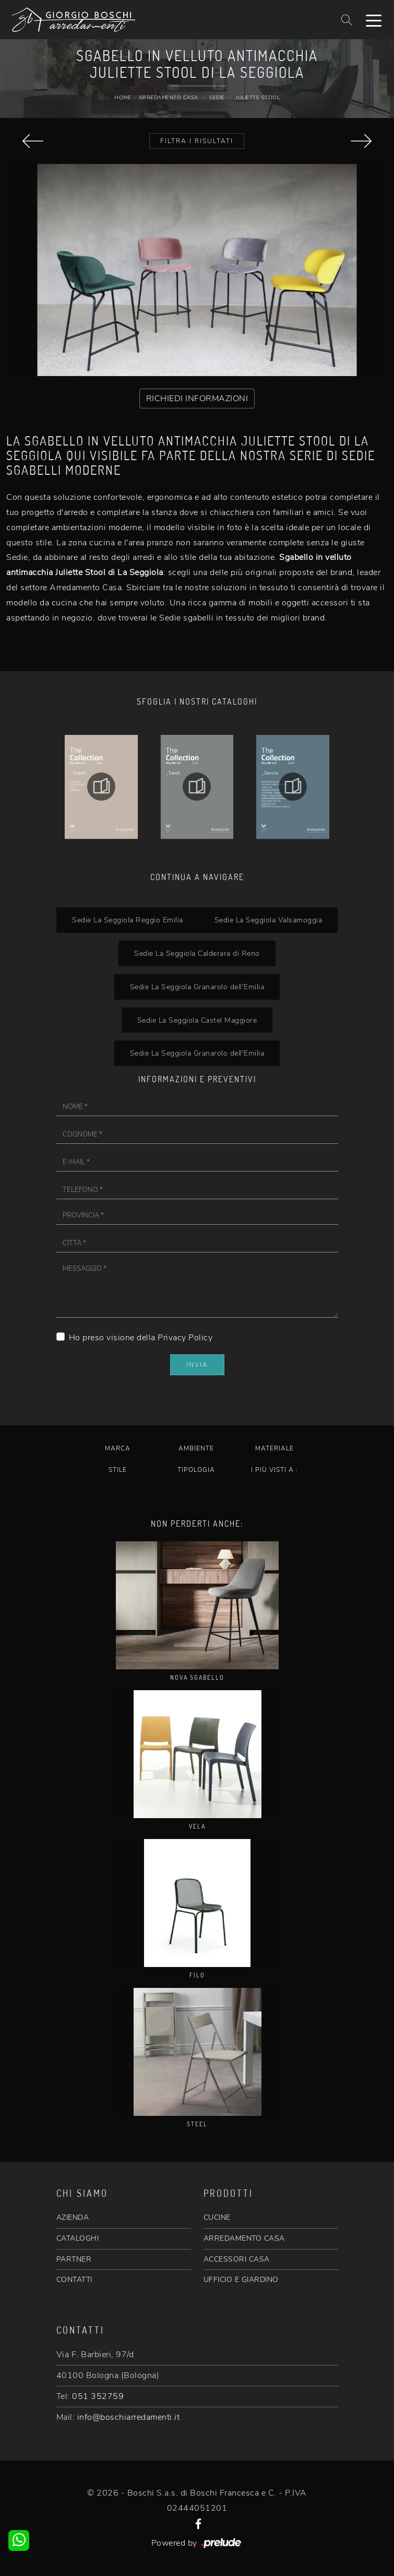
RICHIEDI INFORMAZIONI (197, 398)
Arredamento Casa (168, 97)
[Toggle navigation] (374, 20)
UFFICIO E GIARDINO (241, 2280)
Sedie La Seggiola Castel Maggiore (197, 1020)
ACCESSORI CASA (237, 2259)
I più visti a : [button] (274, 1470)
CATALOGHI (77, 2238)
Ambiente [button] (196, 1448)
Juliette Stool (258, 97)
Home (122, 97)
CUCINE (217, 2217)
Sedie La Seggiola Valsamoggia (268, 920)
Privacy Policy (185, 1337)
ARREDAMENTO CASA (244, 2238)
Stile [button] (118, 1470)
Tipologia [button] (196, 1470)
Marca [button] (117, 1448)
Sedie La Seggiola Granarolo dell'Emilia (197, 986)
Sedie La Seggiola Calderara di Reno (197, 953)
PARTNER (74, 2259)
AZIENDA (72, 2217)
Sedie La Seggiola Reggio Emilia (127, 920)
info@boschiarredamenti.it (128, 2417)
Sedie (217, 97)
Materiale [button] (274, 1448)
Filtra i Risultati (196, 141)
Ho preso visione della (141, 1337)
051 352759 (98, 2396)
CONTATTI (74, 2280)
